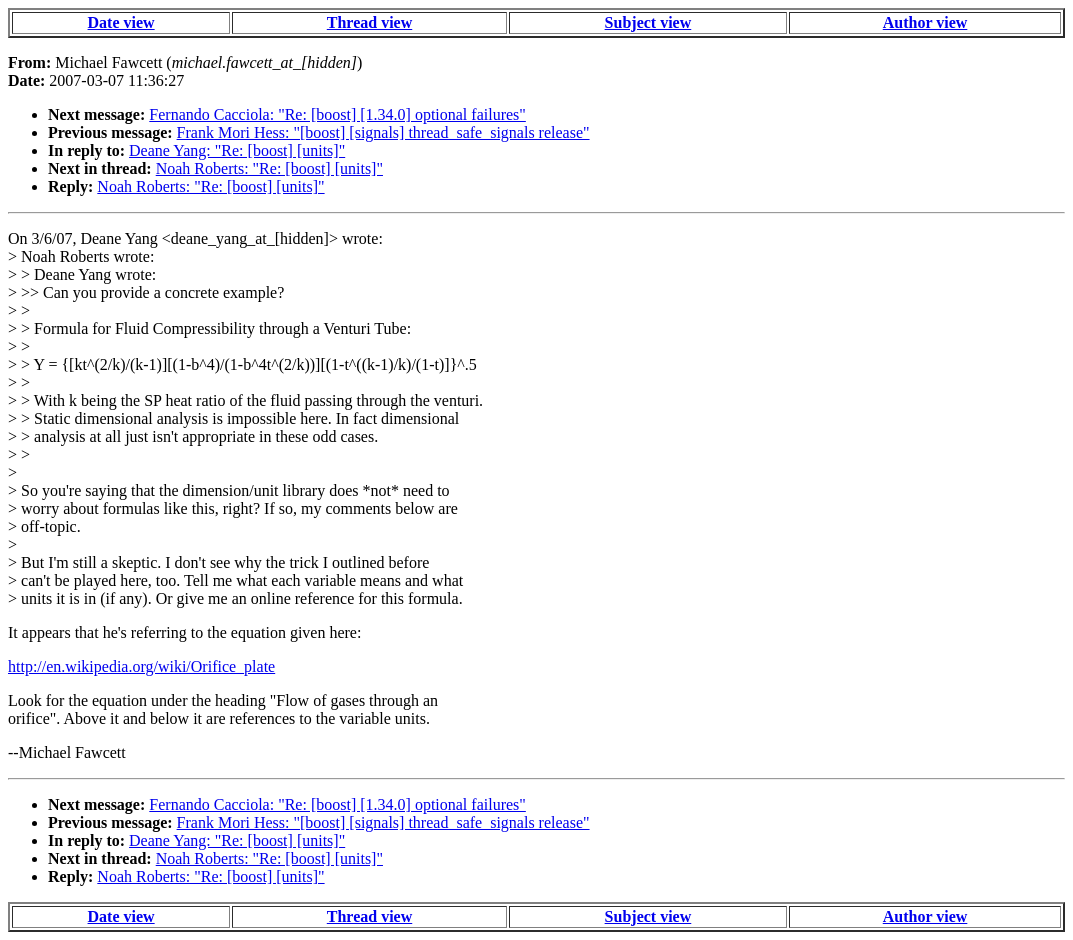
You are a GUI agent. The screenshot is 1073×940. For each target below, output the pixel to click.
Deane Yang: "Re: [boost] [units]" (237, 150)
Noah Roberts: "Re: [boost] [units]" (269, 168)
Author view (925, 22)
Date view (121, 22)
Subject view (648, 22)
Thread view (369, 22)
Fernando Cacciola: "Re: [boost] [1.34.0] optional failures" (337, 114)
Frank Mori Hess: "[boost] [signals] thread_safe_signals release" (383, 132)
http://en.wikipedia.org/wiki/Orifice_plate (141, 666)
